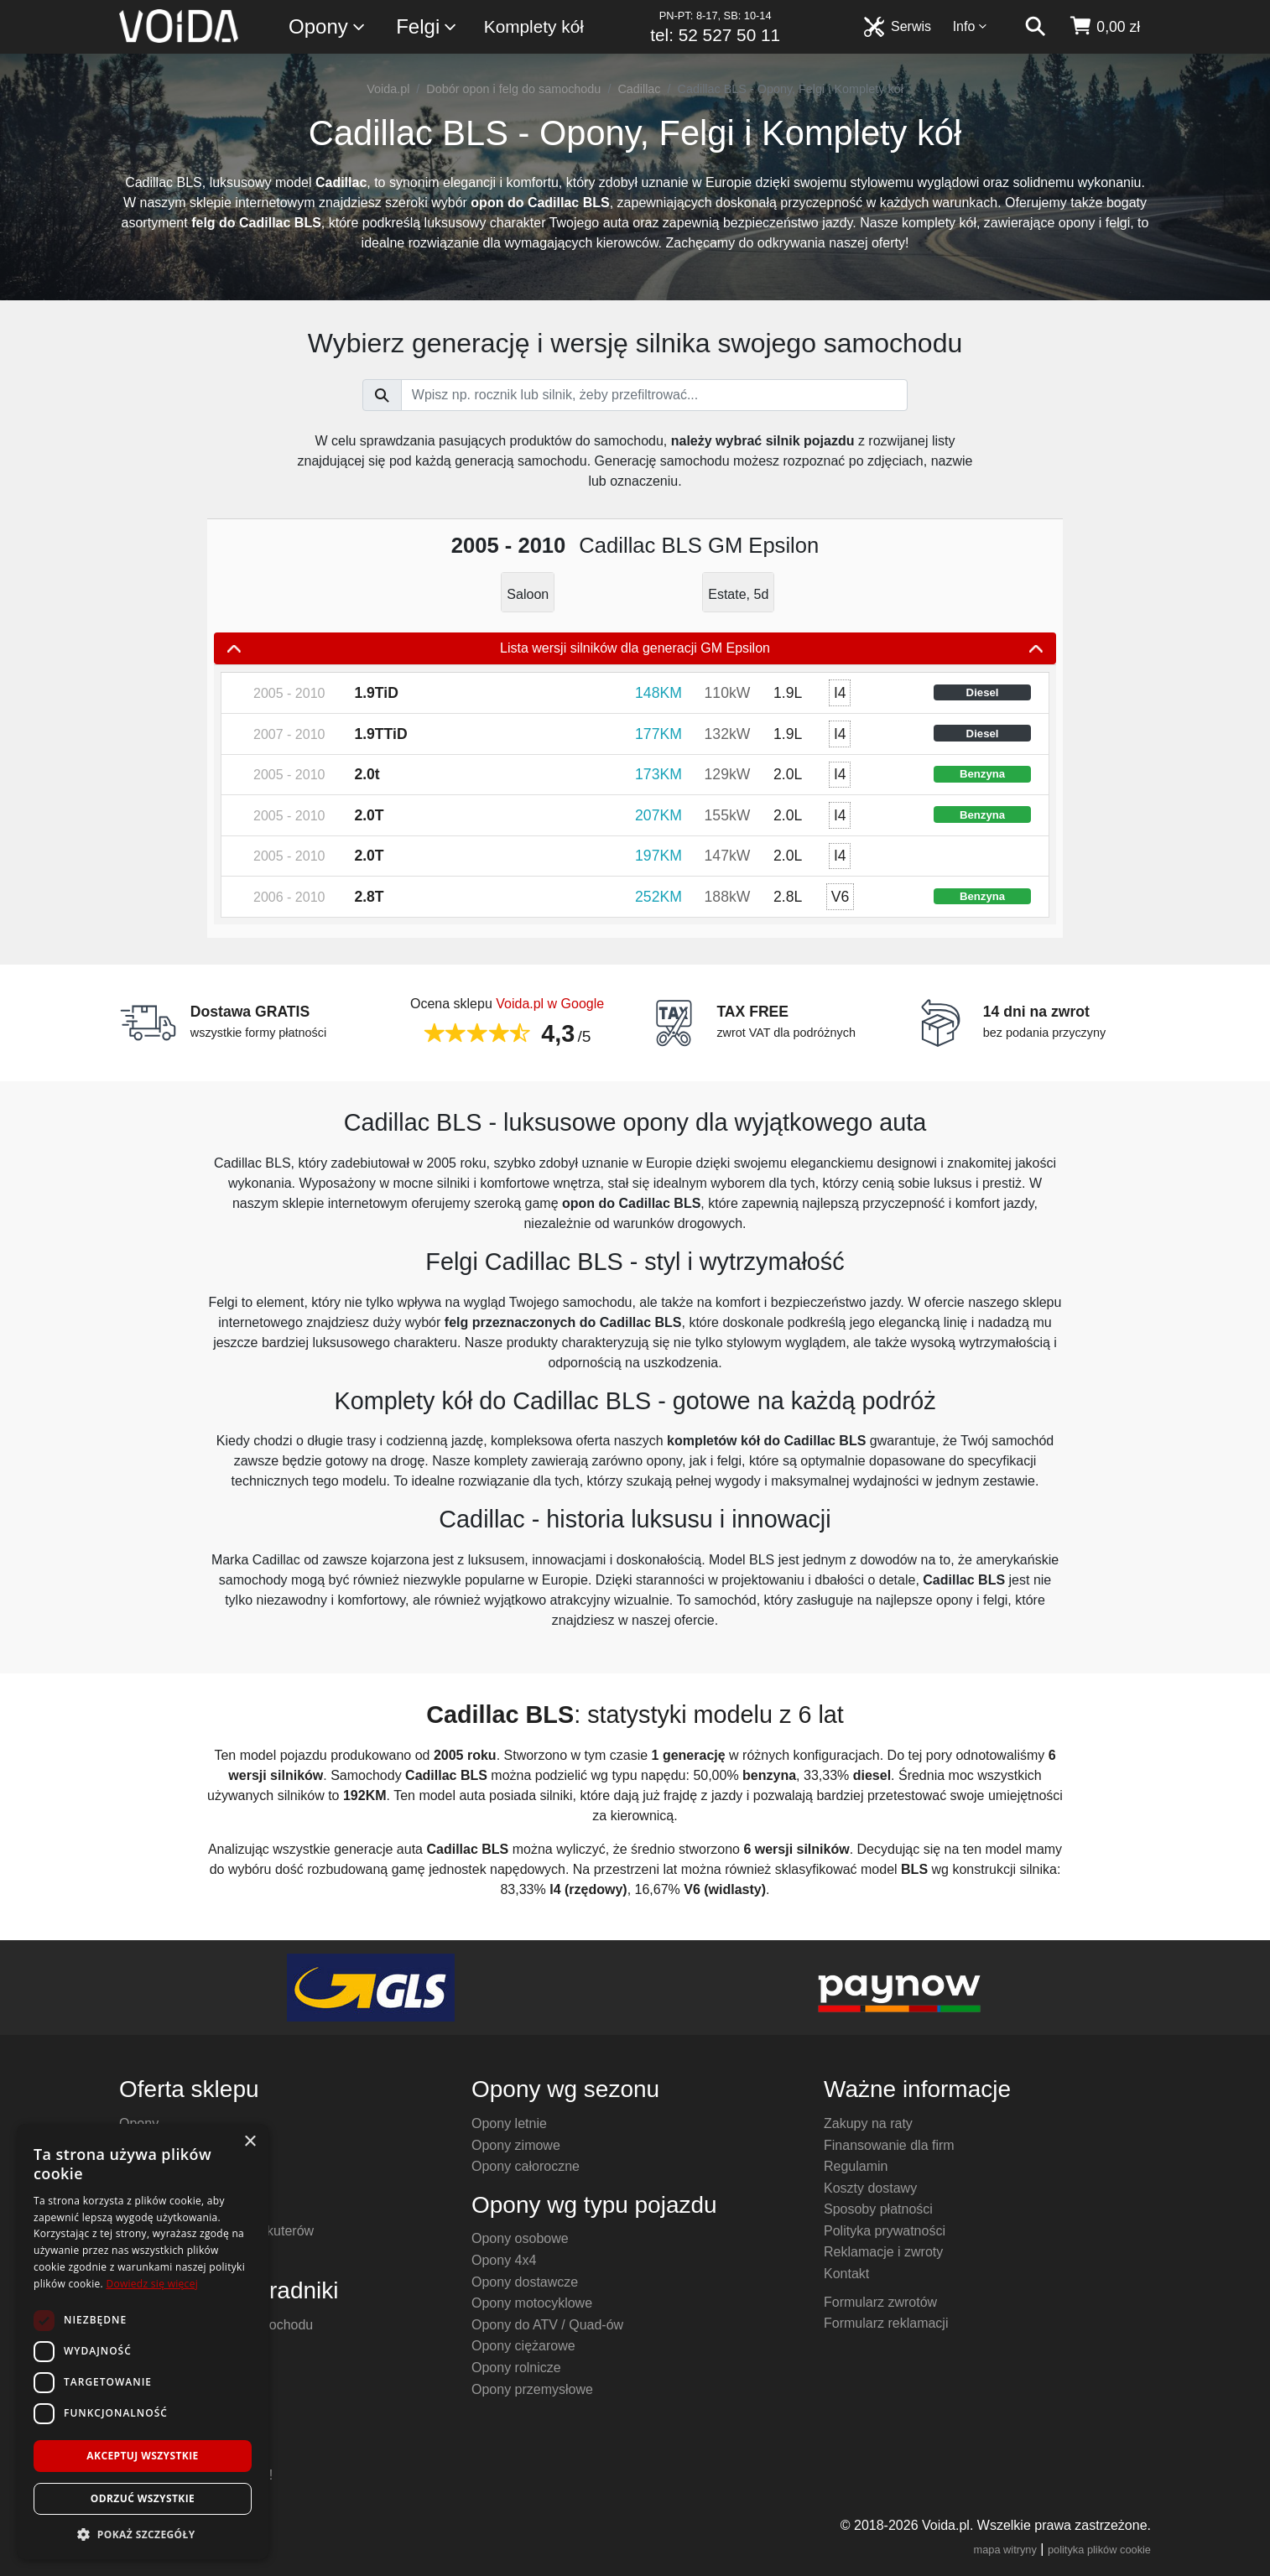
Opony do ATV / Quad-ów (547, 2325)
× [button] (249, 2142)
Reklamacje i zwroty (883, 2252)
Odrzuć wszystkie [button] (143, 2498)
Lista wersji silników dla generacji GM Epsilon (635, 648)
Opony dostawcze (524, 2282)
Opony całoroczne (525, 2166)
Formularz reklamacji (886, 2323)
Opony (328, 27)
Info (970, 26)
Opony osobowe (520, 2238)
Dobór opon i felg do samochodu (513, 89)
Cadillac (638, 89)
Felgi (427, 27)
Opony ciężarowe (523, 2346)
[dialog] (142, 2341)
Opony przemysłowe (532, 2389)
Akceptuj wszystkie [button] (142, 2456)
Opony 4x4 (503, 2260)
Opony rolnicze (516, 2367)
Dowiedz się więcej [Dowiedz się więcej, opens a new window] (152, 2284)
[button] (143, 2534)
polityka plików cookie (1099, 2549)
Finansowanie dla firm (889, 2145)
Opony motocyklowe (531, 2303)
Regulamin (855, 2166)
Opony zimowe (515, 2145)
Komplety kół (534, 26)
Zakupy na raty (868, 2123)
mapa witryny (1005, 2549)
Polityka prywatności (884, 2231)
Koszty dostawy (870, 2188)
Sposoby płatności (878, 2209)
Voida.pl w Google (550, 1004)
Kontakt (846, 2273)
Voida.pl (388, 89)
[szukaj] (1035, 27)
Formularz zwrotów (880, 2302)
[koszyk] (1104, 27)
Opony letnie (509, 2123)
